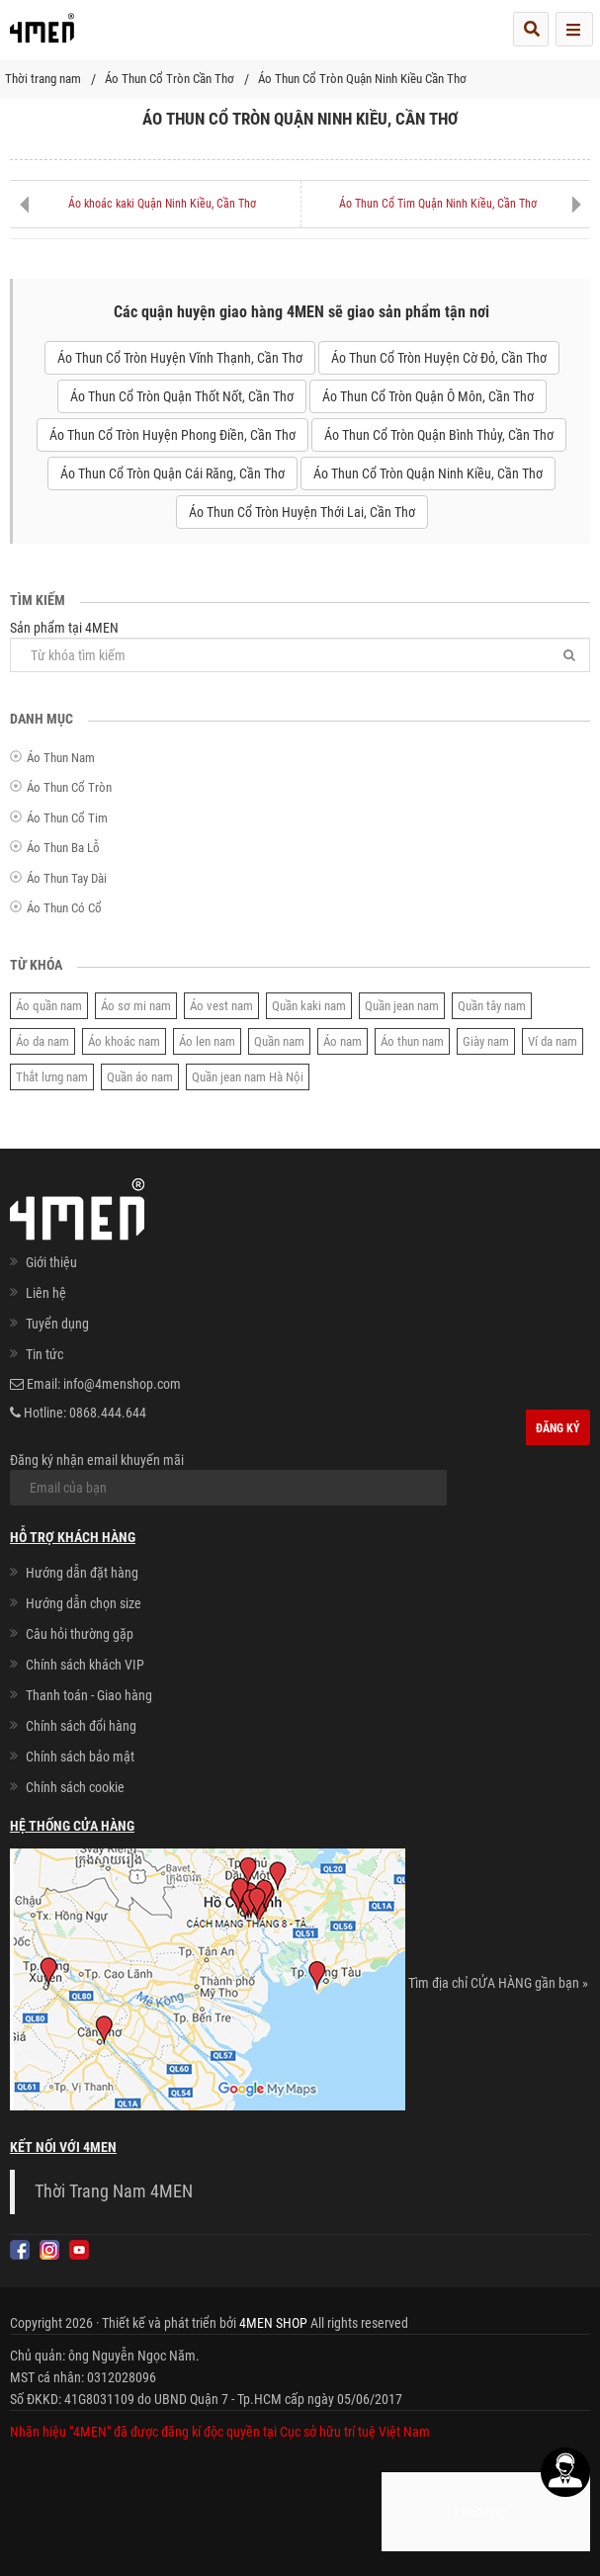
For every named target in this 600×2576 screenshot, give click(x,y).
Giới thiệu (51, 1262)
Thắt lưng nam (52, 1077)
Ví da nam (552, 1041)
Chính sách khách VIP (85, 1665)
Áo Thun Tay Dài (67, 878)
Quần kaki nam (309, 1005)
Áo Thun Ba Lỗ (63, 847)
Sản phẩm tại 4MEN (300, 646)
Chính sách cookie (75, 1787)
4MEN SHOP (273, 2323)
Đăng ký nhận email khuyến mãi (228, 1478)
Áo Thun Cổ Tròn (69, 787)
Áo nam (342, 1041)
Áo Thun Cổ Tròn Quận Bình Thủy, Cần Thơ (439, 435)
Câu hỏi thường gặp (79, 1634)
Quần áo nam (140, 1077)
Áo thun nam (412, 1041)
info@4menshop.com (122, 1384)
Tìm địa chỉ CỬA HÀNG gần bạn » (498, 1983)
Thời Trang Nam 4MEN (114, 2191)
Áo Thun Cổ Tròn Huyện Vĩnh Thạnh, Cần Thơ (179, 358)
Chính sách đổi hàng (81, 1726)
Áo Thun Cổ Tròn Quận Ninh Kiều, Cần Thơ (428, 473)
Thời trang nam (43, 78)
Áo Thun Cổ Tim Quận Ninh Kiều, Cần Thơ (438, 204)
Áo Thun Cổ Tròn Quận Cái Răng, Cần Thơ (172, 473)
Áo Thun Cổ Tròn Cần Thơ (169, 78)
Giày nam (486, 1041)
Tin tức (44, 1354)
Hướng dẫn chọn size (83, 1603)
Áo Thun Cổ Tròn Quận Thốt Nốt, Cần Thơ (182, 396)
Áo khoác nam (124, 1041)
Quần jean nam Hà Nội (247, 1077)
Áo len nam (207, 1041)
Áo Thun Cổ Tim (67, 818)
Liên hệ (46, 1293)
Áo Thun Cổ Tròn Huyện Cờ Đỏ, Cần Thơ (439, 358)
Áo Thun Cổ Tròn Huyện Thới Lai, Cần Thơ (302, 512)
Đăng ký (558, 1428)
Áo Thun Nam (61, 757)
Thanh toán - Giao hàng (89, 1695)
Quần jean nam (402, 1005)
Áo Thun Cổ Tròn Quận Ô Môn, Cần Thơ (428, 396)
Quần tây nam (492, 1005)
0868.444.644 (107, 1412)
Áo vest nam (221, 1005)
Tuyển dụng (57, 1323)
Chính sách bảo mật (80, 1756)
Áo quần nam (49, 1005)
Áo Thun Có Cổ (64, 908)
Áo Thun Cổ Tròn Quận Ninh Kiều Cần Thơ (362, 78)
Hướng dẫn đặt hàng (82, 1573)
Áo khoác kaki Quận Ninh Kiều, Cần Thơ (162, 204)
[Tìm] (569, 655)
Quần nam (279, 1041)
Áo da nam (42, 1041)
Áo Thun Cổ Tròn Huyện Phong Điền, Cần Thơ (172, 435)
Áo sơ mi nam (136, 1005)
